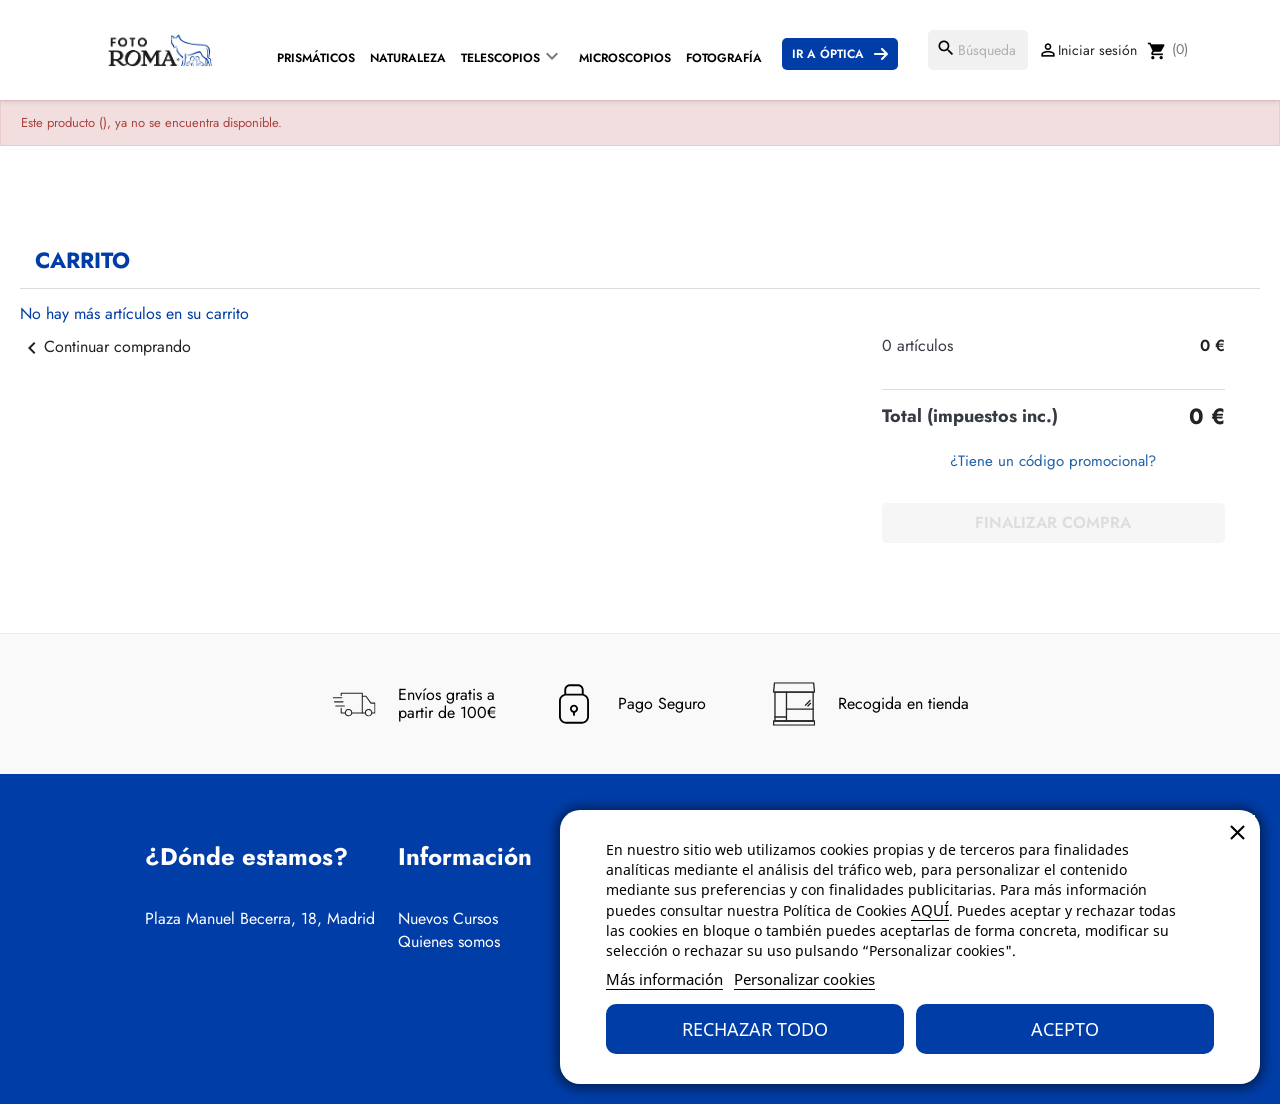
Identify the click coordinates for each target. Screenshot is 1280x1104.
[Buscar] (978, 50)
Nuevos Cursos (448, 919)
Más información (664, 979)
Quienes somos (449, 942)
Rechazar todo (755, 1029)
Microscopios (625, 58)
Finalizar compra (1053, 522)
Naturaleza (408, 58)
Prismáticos (316, 58)
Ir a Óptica (828, 54)
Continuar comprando (105, 346)
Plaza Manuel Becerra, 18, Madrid (260, 919)
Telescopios (500, 58)
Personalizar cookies (804, 979)
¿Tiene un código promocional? (1053, 461)
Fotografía (724, 58)
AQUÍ (930, 910)
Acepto (1065, 1029)
